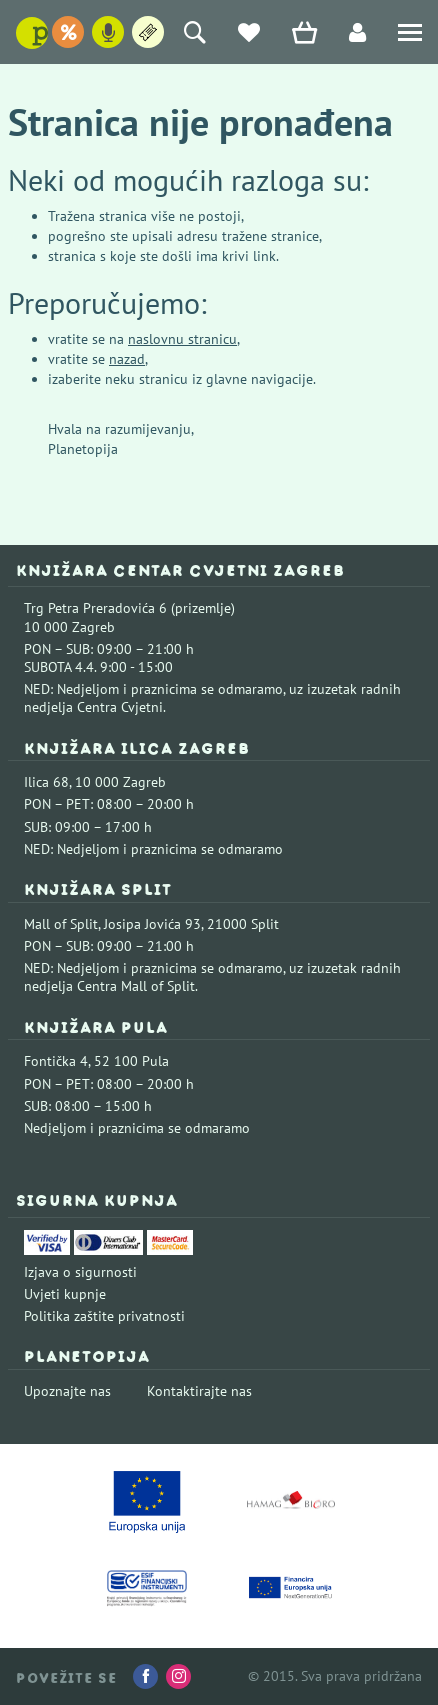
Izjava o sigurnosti (80, 1272)
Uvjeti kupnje (65, 1294)
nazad (127, 359)
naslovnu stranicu (182, 339)
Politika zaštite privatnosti (104, 1316)
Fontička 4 (56, 1061)
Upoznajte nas (67, 1391)
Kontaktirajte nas (199, 1391)
